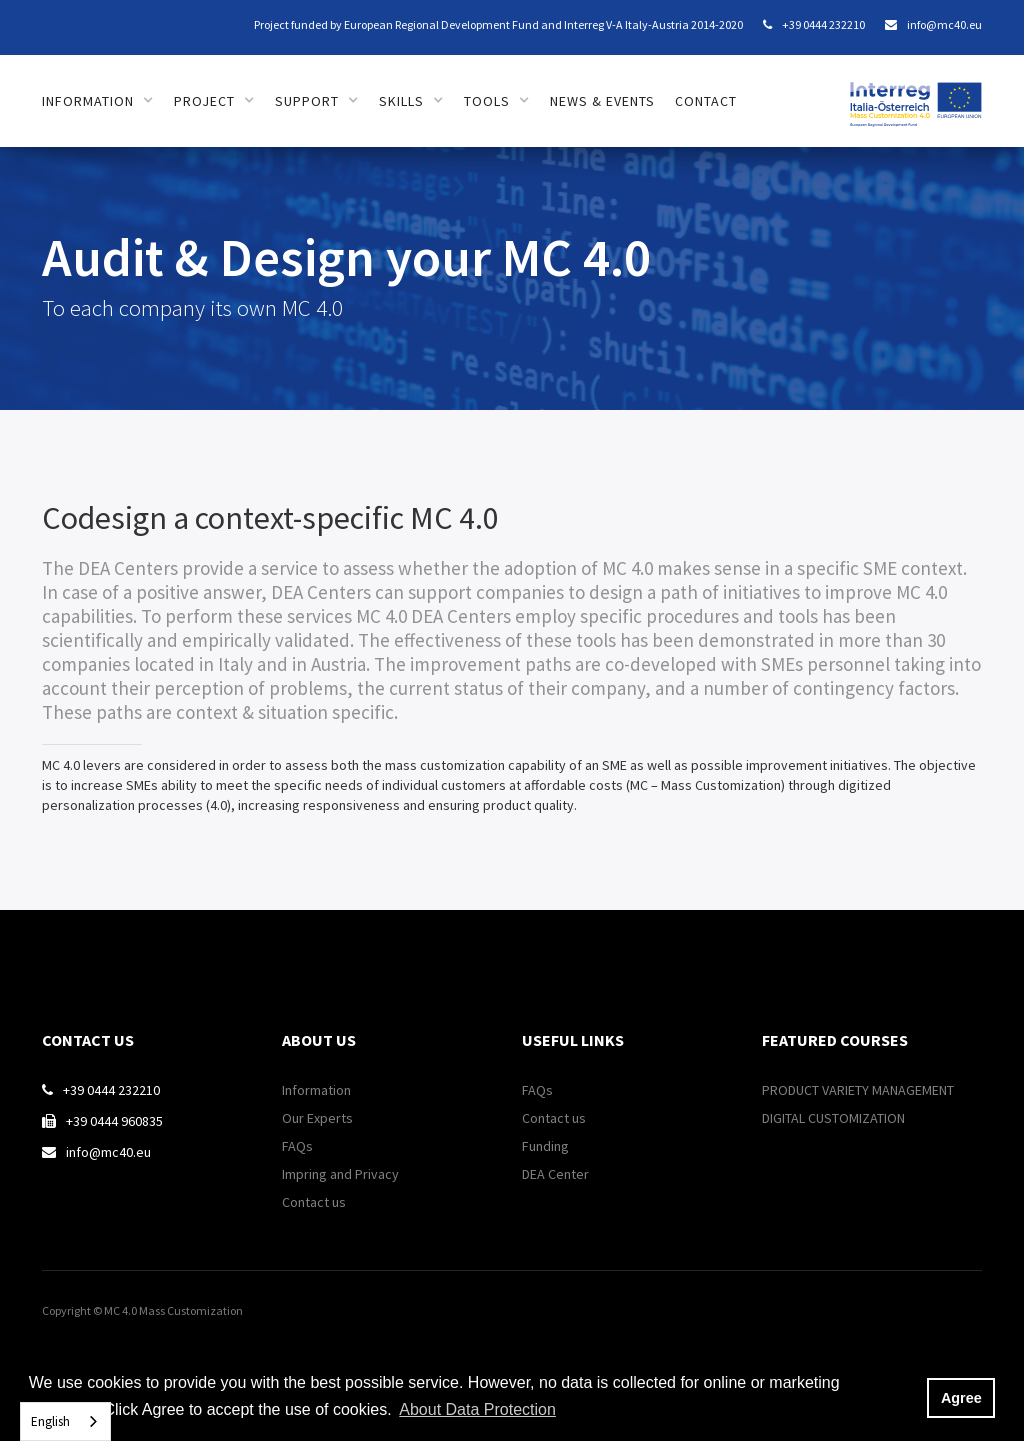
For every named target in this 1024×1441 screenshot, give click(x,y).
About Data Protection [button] (477, 1409)
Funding (545, 1146)
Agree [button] (961, 1398)
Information (316, 1090)
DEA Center (555, 1174)
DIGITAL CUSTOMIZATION (833, 1118)
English (50, 1421)
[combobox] (65, 1421)
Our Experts (317, 1118)
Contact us (314, 1202)
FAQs (297, 1146)
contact (706, 101)
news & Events (602, 101)
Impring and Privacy (340, 1174)
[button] (98, 101)
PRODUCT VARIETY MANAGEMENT (858, 1090)
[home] (916, 93)
